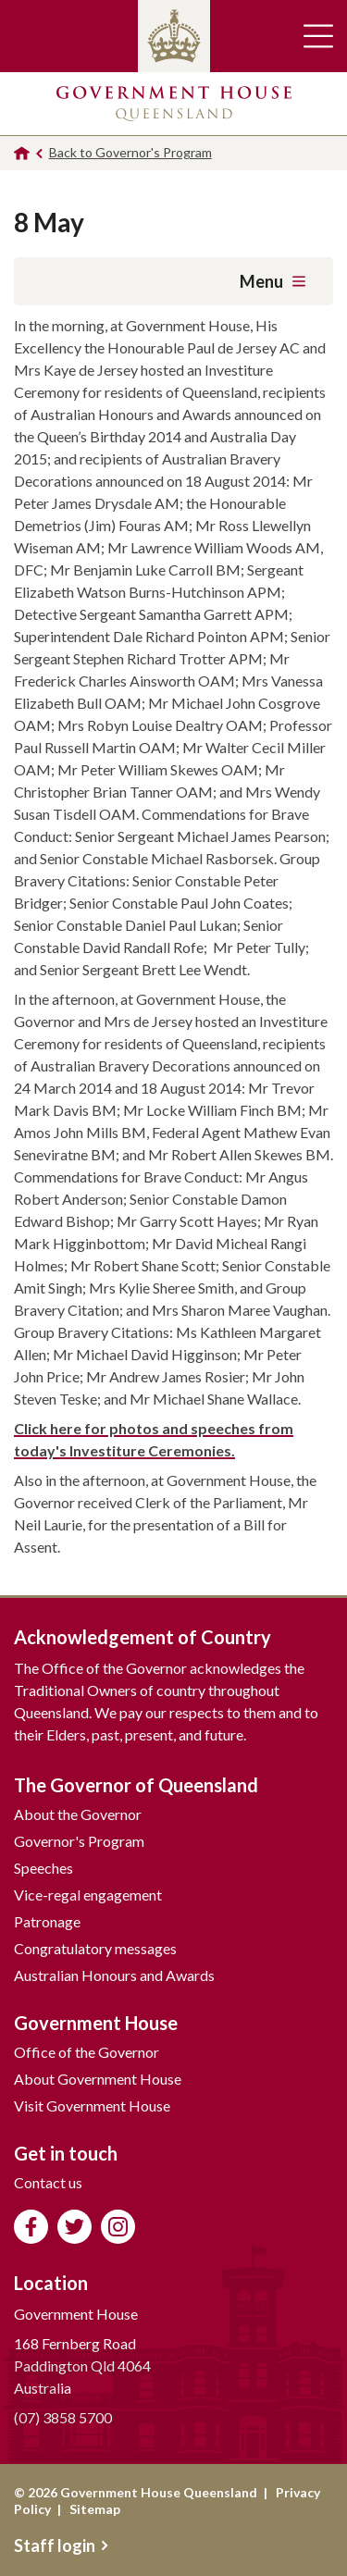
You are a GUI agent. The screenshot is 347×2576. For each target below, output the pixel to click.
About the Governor (78, 1814)
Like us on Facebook (31, 2226)
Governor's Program (79, 1841)
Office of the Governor (86, 2052)
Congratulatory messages (95, 1948)
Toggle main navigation (318, 36)
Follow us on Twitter (74, 2226)
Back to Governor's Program (130, 152)
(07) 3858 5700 (63, 2417)
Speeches (43, 1867)
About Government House (97, 2078)
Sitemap (94, 2509)
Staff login (61, 2545)
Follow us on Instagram (118, 2226)
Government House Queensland (173, 103)
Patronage (47, 1921)
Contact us (48, 2182)
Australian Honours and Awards (114, 1975)
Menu (272, 281)
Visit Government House (92, 2105)
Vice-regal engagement (88, 1894)
